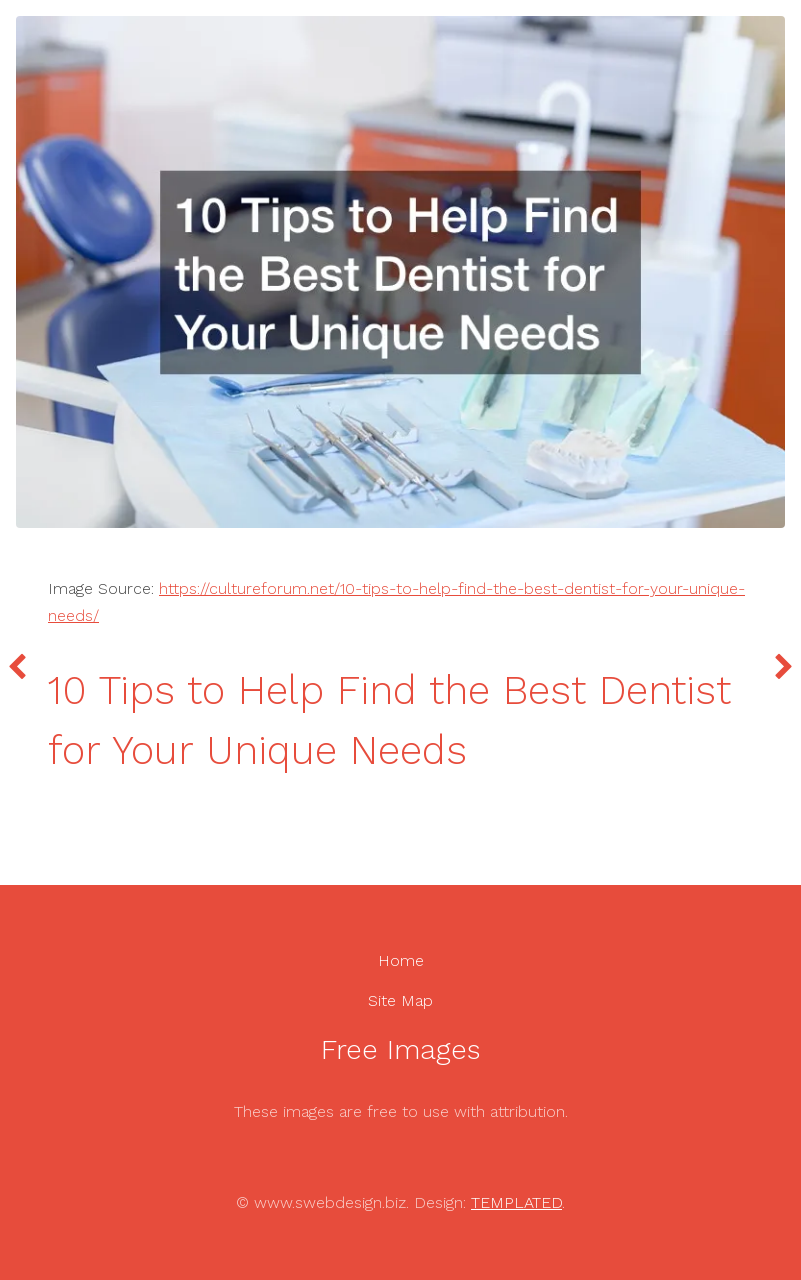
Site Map (400, 1000)
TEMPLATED (516, 1202)
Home (401, 960)
